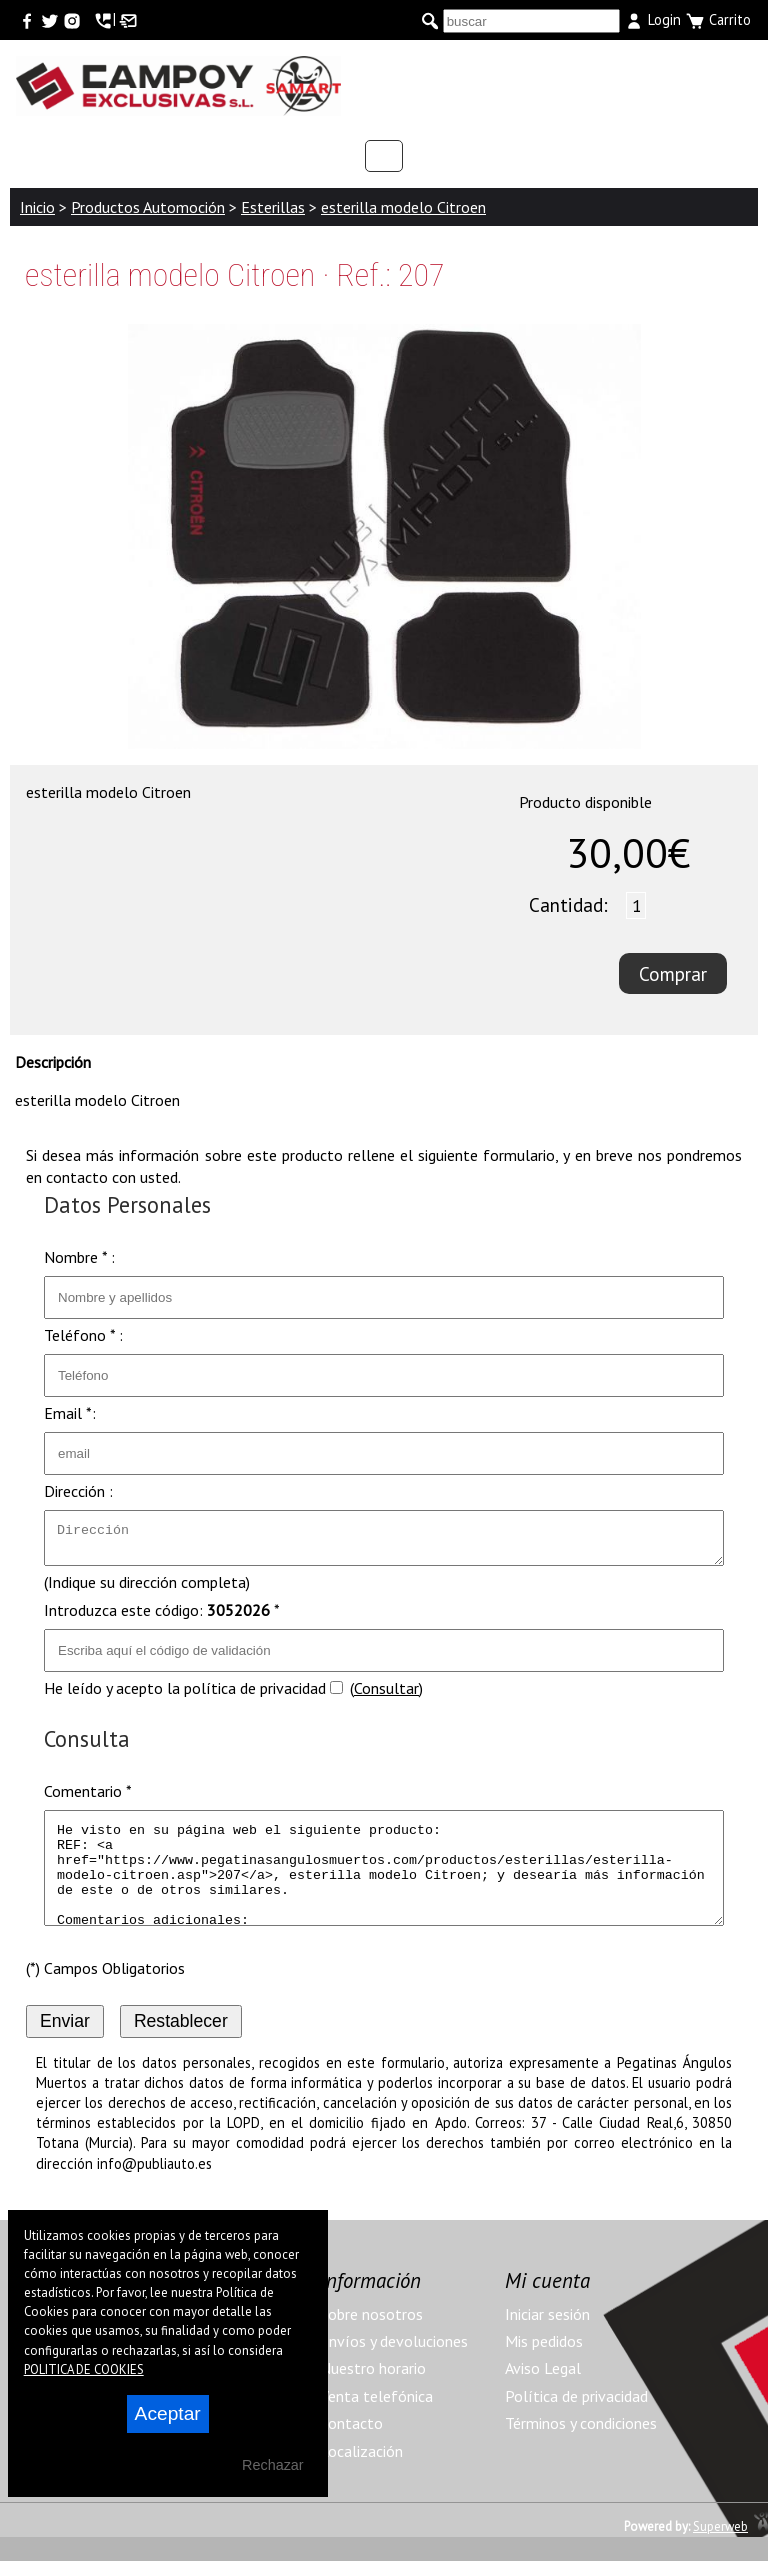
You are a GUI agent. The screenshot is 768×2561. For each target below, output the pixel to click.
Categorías (384, 156)
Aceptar (168, 2413)
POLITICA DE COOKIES (84, 2369)
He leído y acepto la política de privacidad (185, 1694)
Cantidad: (568, 904)
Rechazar (273, 2465)
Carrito (718, 20)
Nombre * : (79, 1257)
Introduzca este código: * (162, 1616)
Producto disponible (585, 802)
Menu (692, 75)
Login (652, 20)
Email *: (70, 1413)
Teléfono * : (83, 1335)
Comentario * (88, 1797)
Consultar (386, 1694)
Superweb (720, 2550)
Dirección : (78, 1491)
